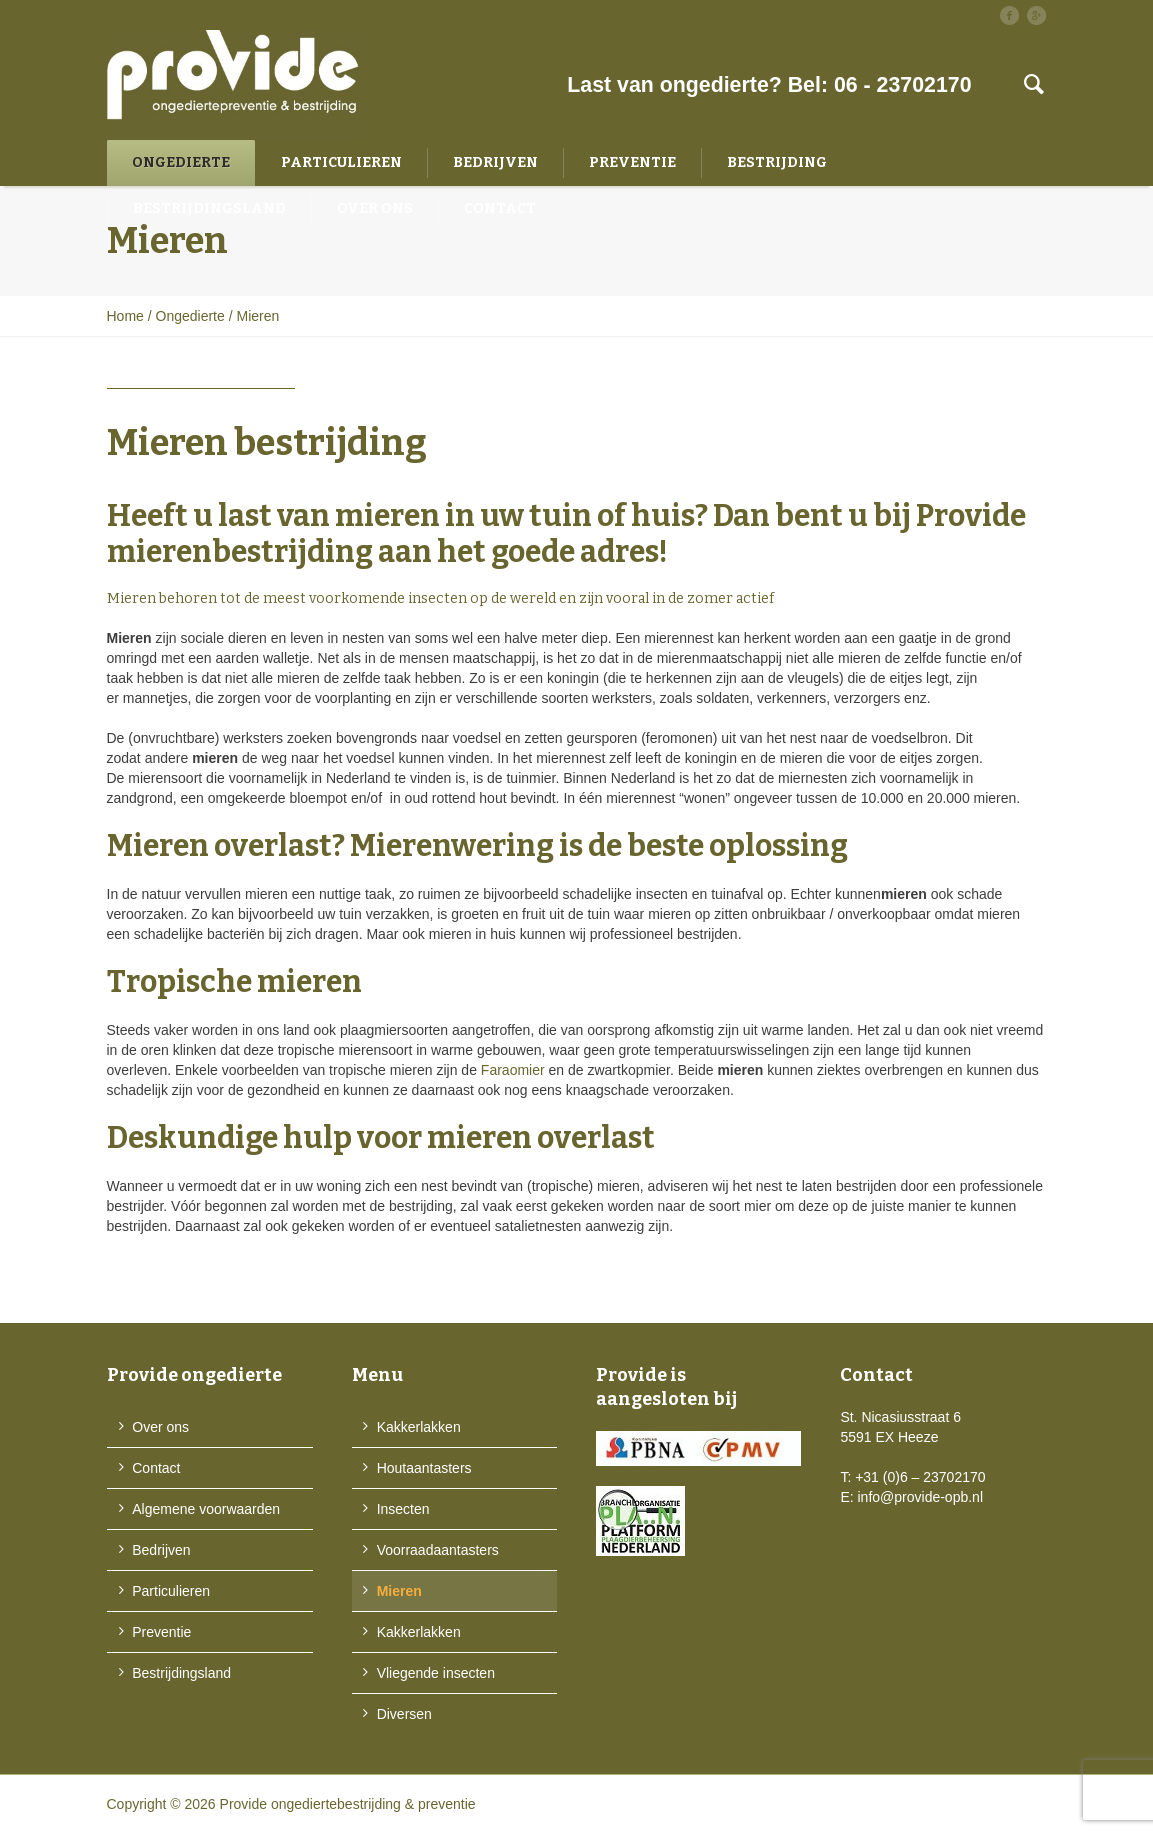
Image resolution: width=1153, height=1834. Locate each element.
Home (125, 316)
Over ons (160, 1427)
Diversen (404, 1714)
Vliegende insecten (436, 1673)
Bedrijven (161, 1550)
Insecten (403, 1509)
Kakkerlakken (419, 1427)
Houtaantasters (424, 1468)
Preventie (161, 1632)
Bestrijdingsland (181, 1673)
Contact (156, 1468)
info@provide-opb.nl (921, 1497)
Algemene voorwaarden (206, 1509)
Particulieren (171, 1591)
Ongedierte (190, 316)
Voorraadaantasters (438, 1550)
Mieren (399, 1591)
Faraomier (513, 1070)
